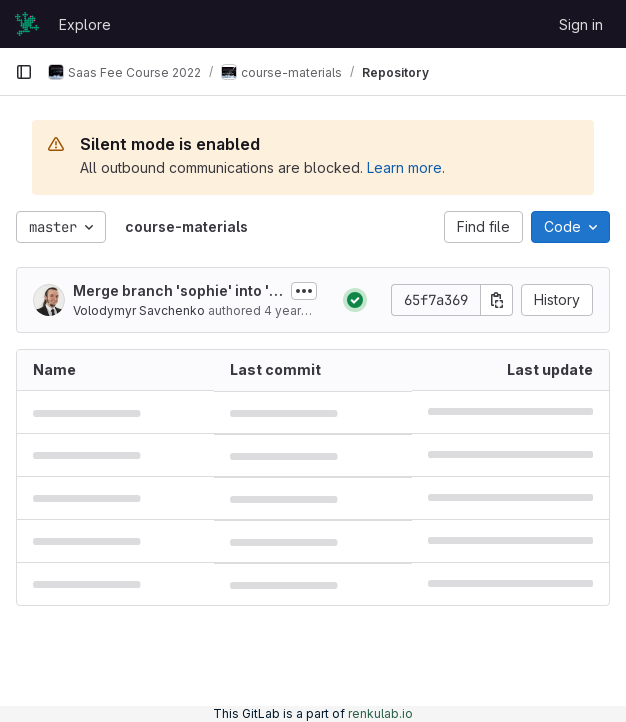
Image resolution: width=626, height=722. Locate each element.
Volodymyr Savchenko (139, 310)
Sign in (581, 24)
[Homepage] (27, 24)
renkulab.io (380, 713)
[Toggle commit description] (304, 291)
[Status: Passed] (355, 300)
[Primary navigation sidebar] (24, 72)
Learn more (404, 167)
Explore (85, 24)
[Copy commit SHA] (497, 300)
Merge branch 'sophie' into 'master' (177, 291)
